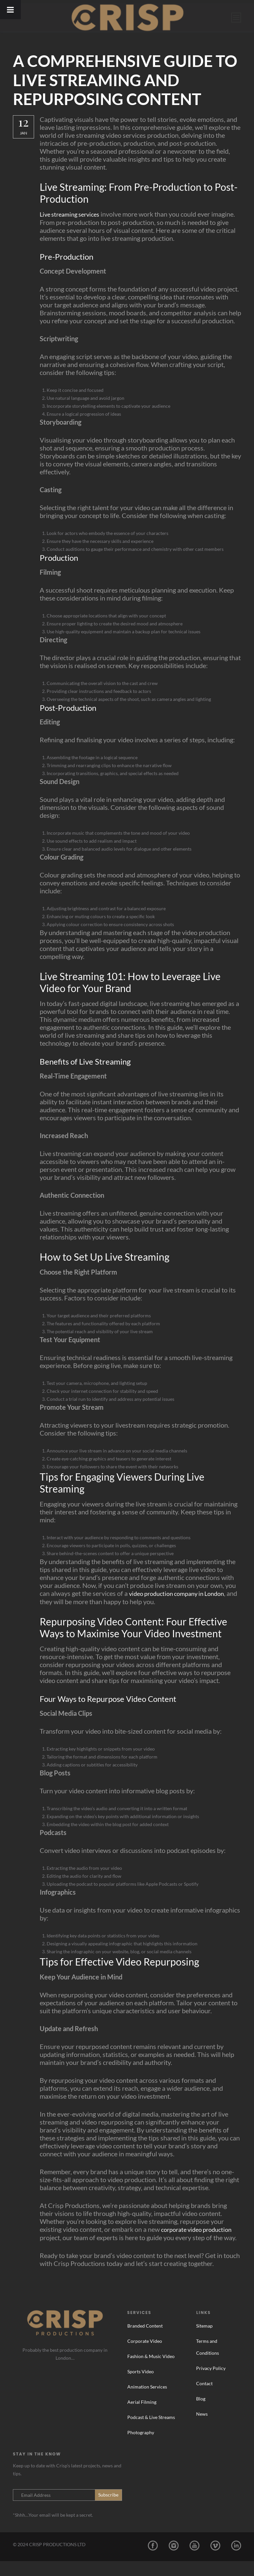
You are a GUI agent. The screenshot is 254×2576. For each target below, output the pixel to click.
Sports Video (140, 2386)
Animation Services (147, 2401)
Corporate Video (144, 2356)
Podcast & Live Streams (151, 2432)
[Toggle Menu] (10, 9)
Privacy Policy (211, 2383)
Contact (204, 2398)
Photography (140, 2447)
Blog (200, 2413)
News (202, 2429)
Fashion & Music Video (151, 2371)
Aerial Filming (141, 2417)
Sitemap (204, 2340)
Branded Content (145, 2340)
